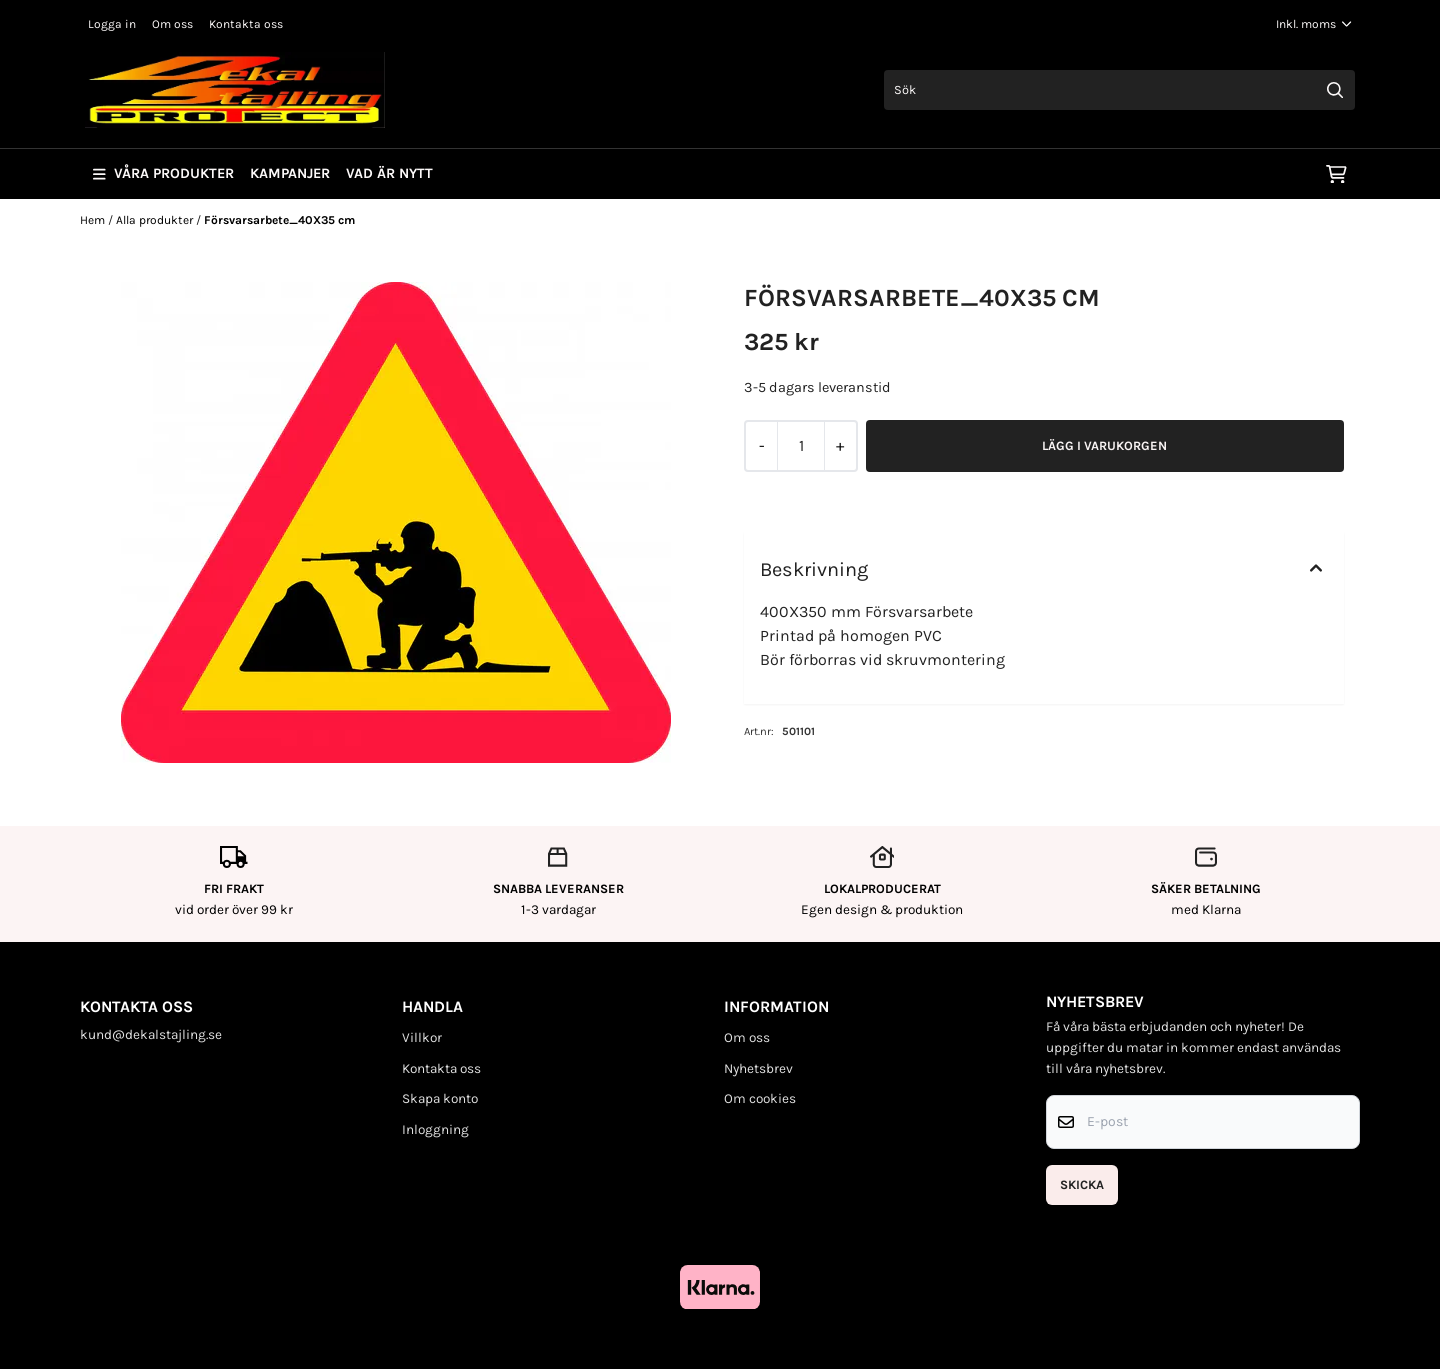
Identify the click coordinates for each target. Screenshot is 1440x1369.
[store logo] (235, 90)
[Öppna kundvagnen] (1336, 174)
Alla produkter (156, 220)
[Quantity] (800, 446)
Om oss (172, 24)
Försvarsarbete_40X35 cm (279, 220)
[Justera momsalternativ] (1314, 24)
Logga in (112, 24)
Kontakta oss (246, 24)
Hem (94, 220)
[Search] (1335, 90)
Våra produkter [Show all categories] (163, 173)
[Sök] (1119, 90)
